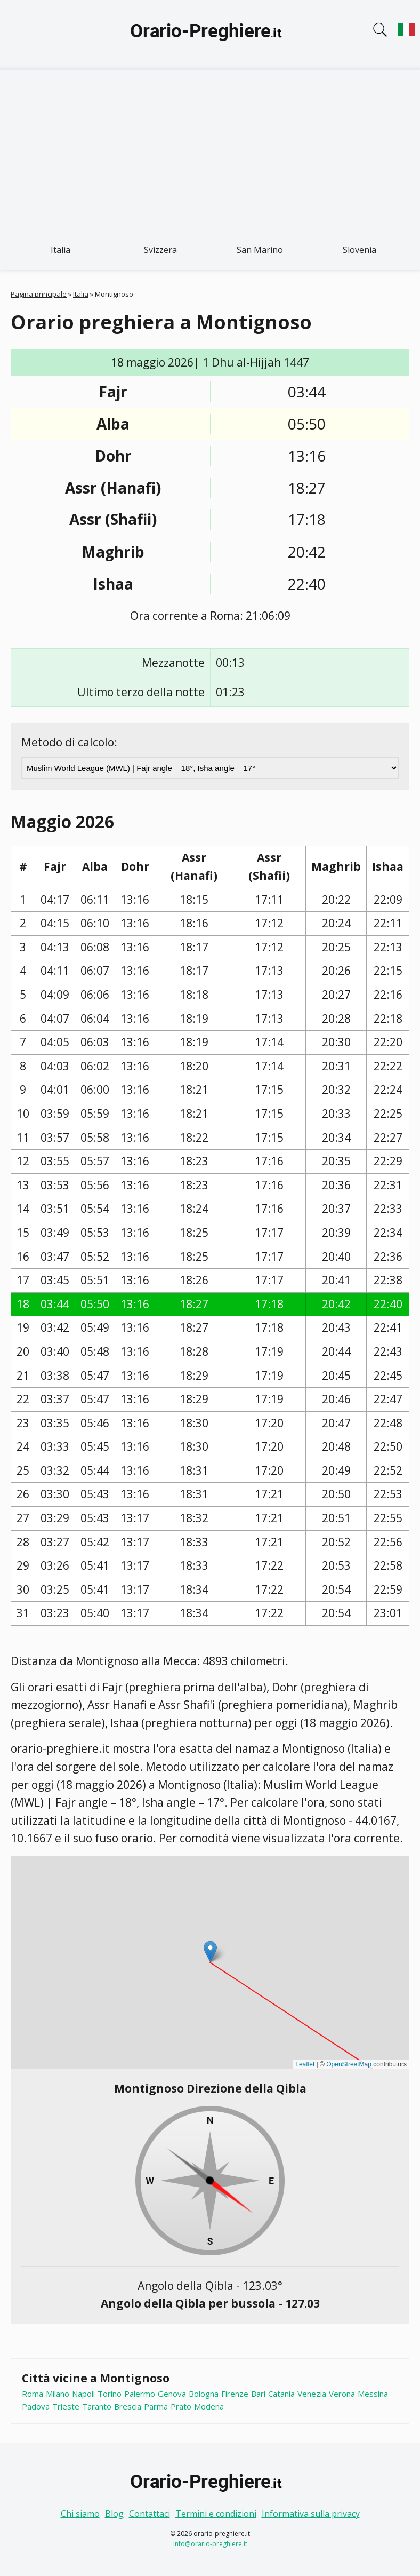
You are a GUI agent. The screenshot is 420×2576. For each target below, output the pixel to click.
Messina (373, 2393)
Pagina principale (39, 294)
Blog (114, 2513)
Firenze (234, 2393)
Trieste (65, 2406)
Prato (181, 2406)
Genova (172, 2393)
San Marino (260, 250)
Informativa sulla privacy (311, 2513)
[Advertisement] (210, 150)
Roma (32, 2393)
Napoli (83, 2393)
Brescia (127, 2406)
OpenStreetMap (348, 2064)
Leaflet (304, 2064)
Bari (258, 2393)
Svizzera (160, 250)
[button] (210, 1951)
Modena (209, 2406)
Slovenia (359, 250)
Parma (156, 2406)
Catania (281, 2393)
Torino (110, 2393)
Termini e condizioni (215, 2513)
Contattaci (149, 2513)
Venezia (311, 2393)
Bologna (204, 2393)
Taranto (96, 2406)
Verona (342, 2393)
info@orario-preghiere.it (210, 2543)
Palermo (139, 2393)
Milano (57, 2393)
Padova (36, 2406)
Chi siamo (80, 2513)
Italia (60, 250)
